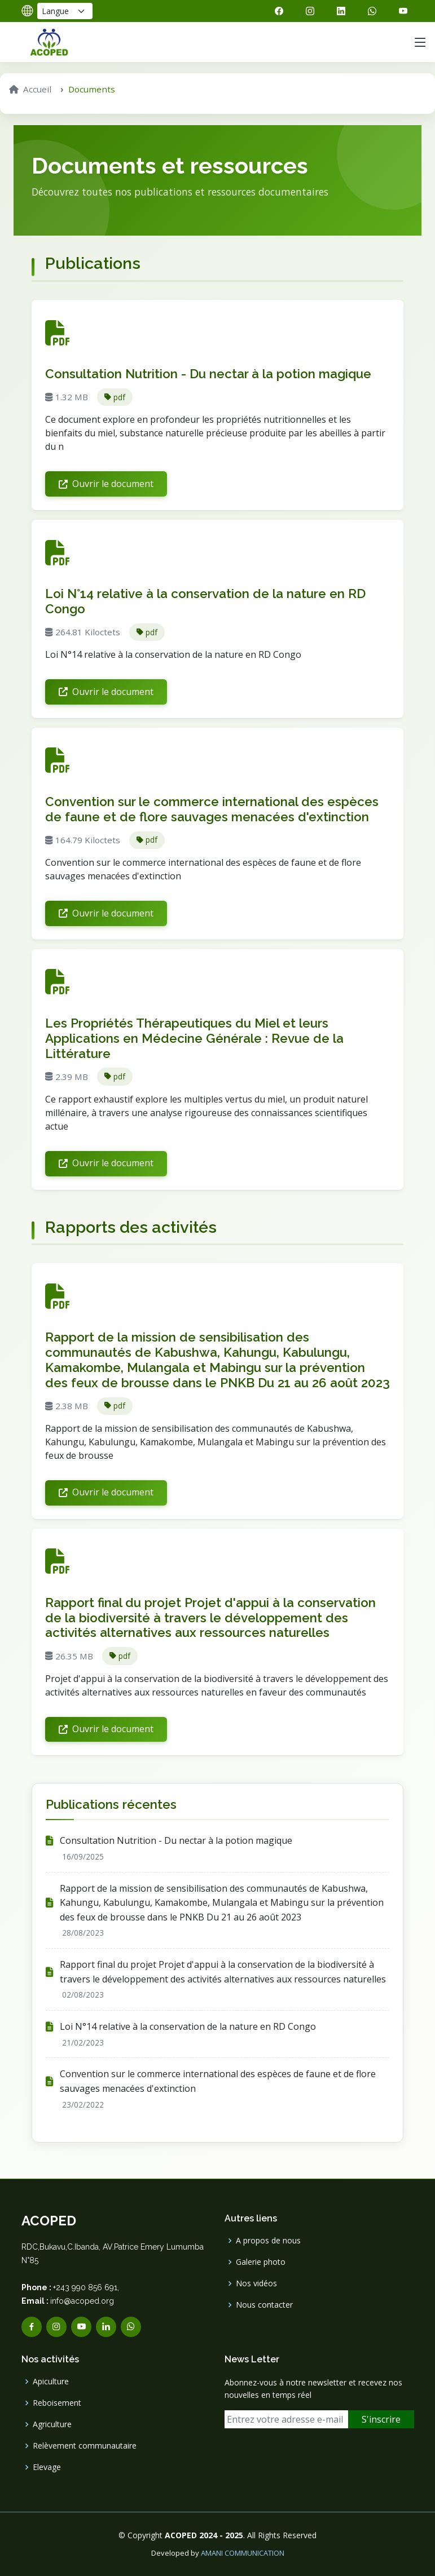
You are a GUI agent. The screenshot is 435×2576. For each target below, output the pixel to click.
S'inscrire (381, 2419)
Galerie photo (260, 2262)
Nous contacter (264, 2305)
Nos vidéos (256, 2283)
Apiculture (51, 2381)
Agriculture (52, 2424)
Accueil (30, 89)
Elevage (47, 2467)
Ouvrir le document (106, 483)
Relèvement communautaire (85, 2446)
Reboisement (57, 2403)
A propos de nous (268, 2241)
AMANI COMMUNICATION (242, 2553)
